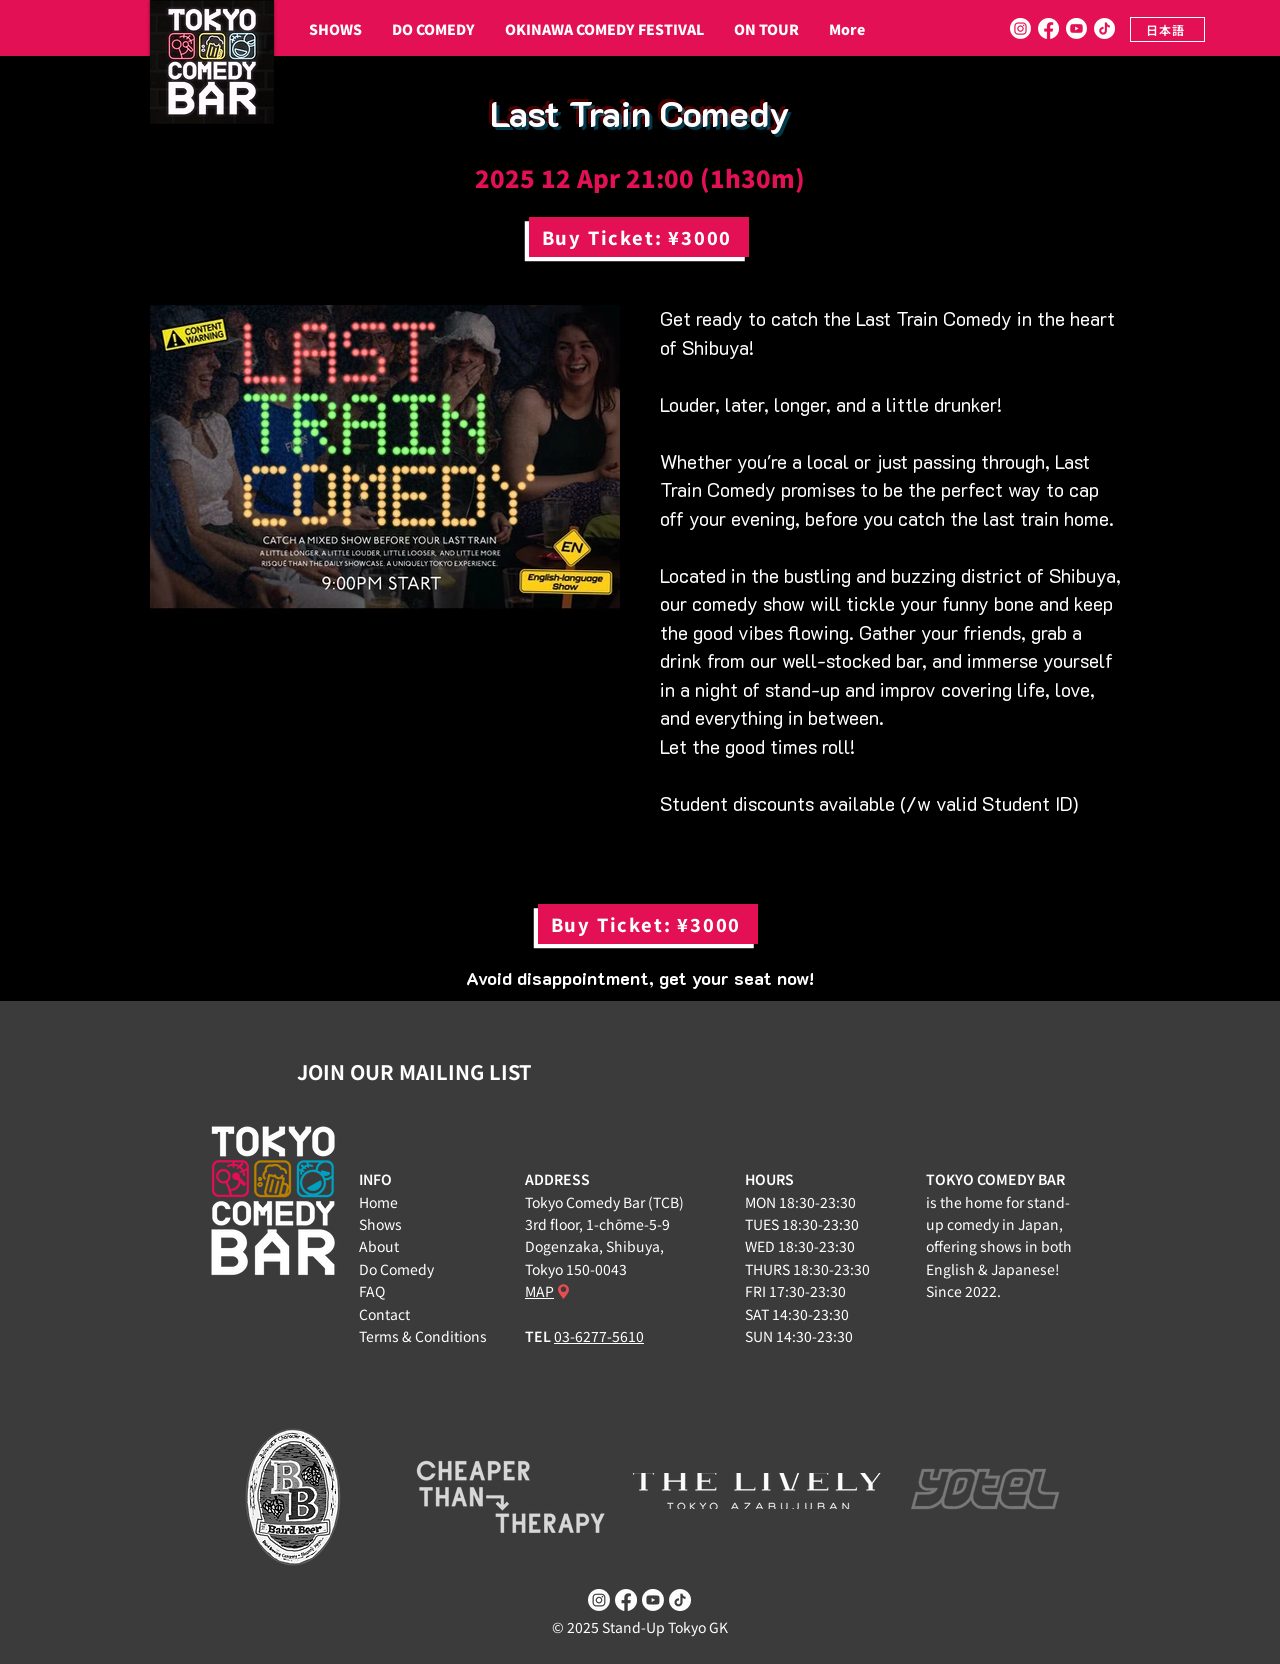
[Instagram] (1020, 28)
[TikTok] (1104, 28)
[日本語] (1167, 29)
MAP (539, 1291)
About (379, 1246)
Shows (380, 1224)
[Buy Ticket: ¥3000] (639, 237)
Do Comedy (396, 1269)
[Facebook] (1048, 28)
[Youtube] (1076, 28)
